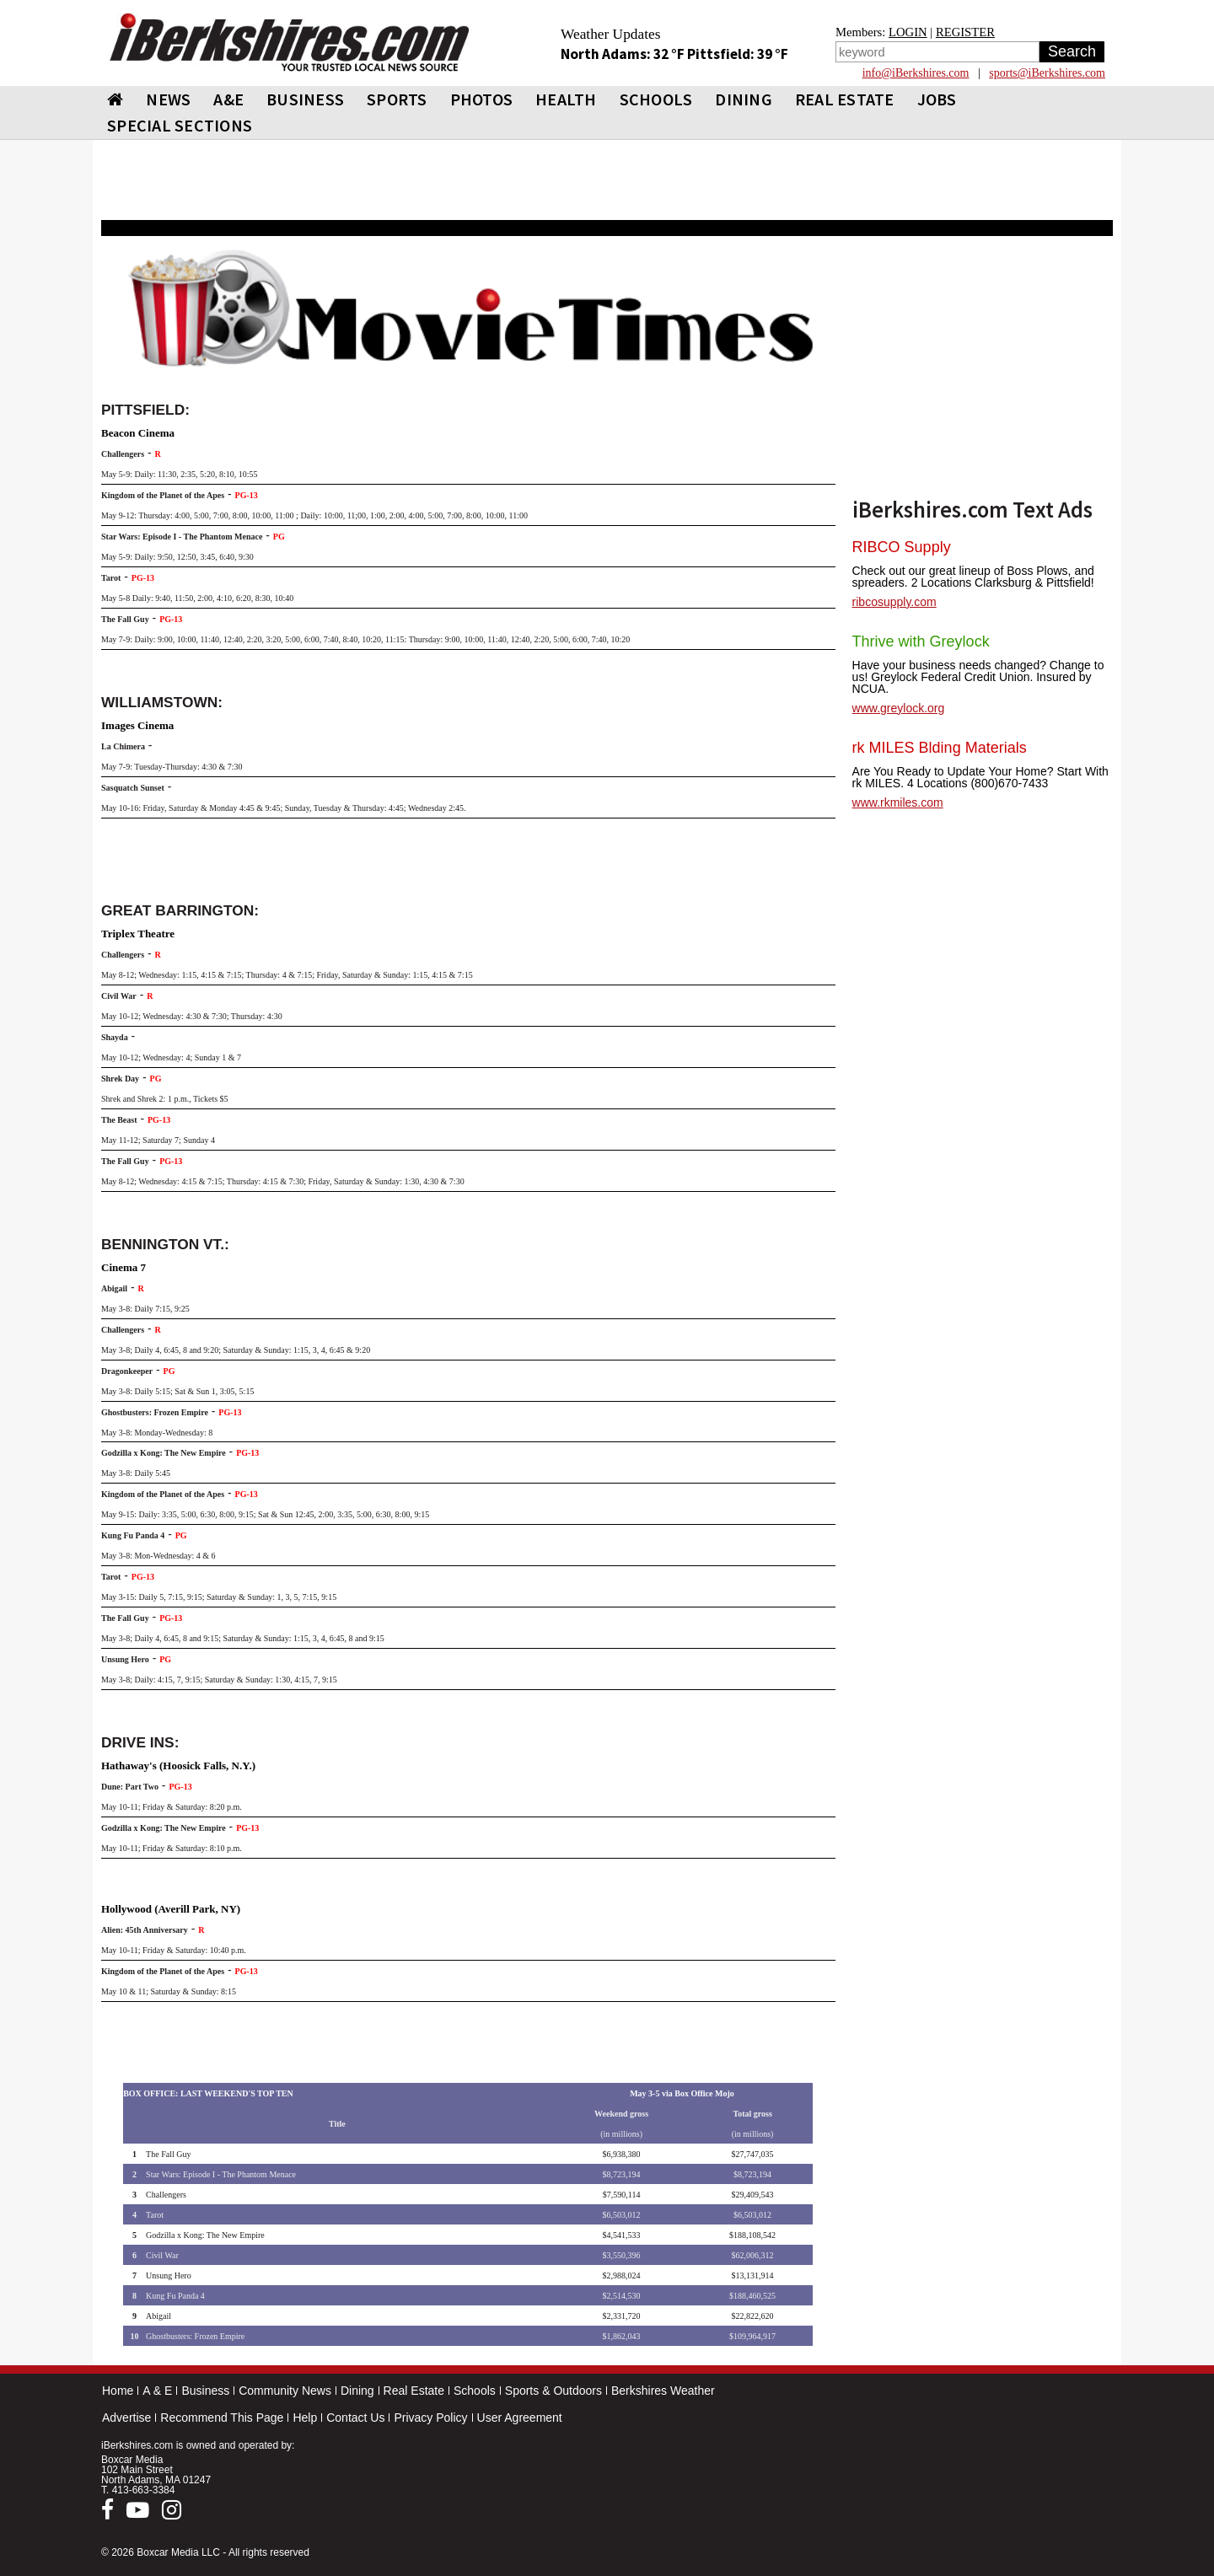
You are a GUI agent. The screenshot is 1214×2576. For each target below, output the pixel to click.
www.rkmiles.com (897, 802)
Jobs (937, 99)
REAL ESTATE (844, 99)
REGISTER (965, 32)
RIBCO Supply (901, 547)
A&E (228, 99)
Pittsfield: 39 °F (737, 54)
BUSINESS (305, 99)
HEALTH (566, 99)
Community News (285, 2390)
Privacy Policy (430, 2417)
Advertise (126, 2417)
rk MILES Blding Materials (939, 747)
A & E (157, 2390)
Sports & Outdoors (553, 2390)
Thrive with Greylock (921, 641)
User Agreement (519, 2417)
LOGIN (908, 32)
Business (205, 2390)
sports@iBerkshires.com (1047, 73)
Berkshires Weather (663, 2390)
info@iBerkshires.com (916, 73)
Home (117, 2390)
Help (305, 2417)
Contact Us (355, 2417)
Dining (357, 2390)
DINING (743, 99)
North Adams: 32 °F (624, 54)
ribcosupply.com (894, 602)
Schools (475, 2390)
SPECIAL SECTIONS (179, 125)
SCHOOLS (656, 99)
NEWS (168, 99)
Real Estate (414, 2390)
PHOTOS (481, 99)
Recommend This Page (221, 2417)
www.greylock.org (898, 708)
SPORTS (397, 99)
